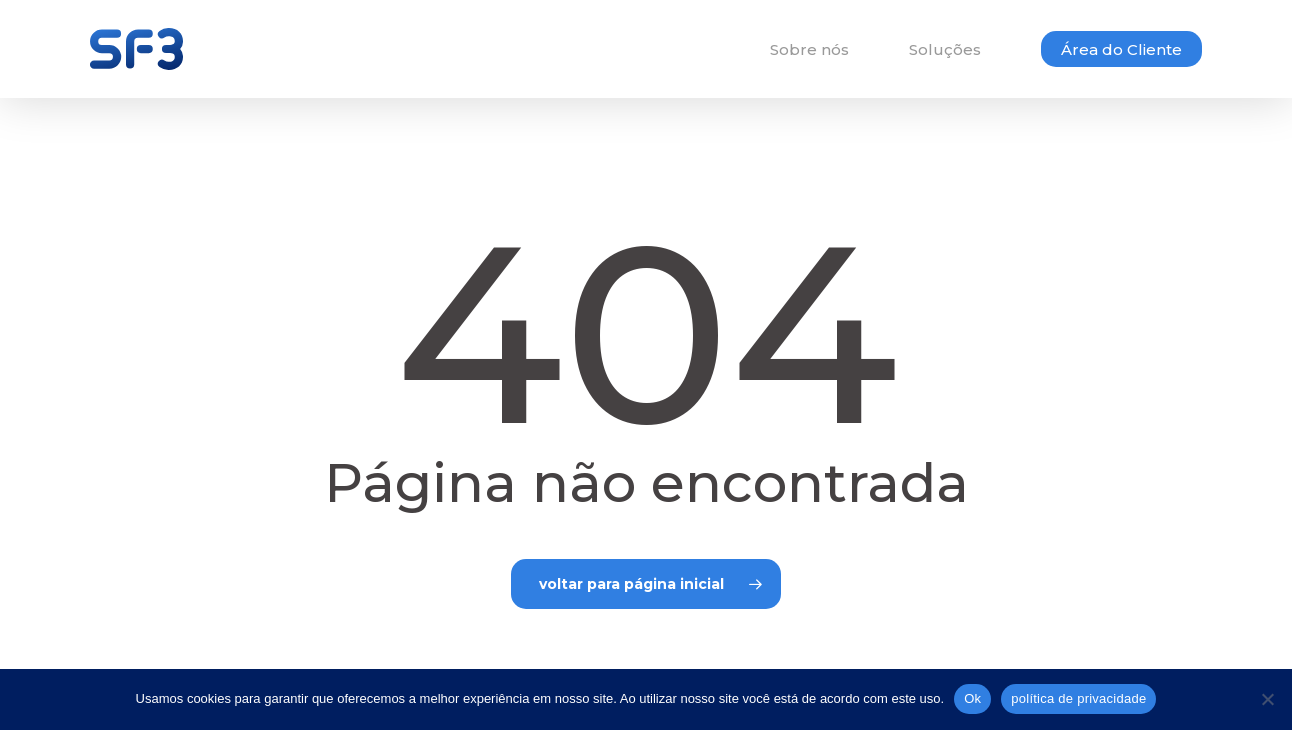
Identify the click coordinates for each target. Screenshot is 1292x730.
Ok (972, 698)
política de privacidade (1078, 698)
